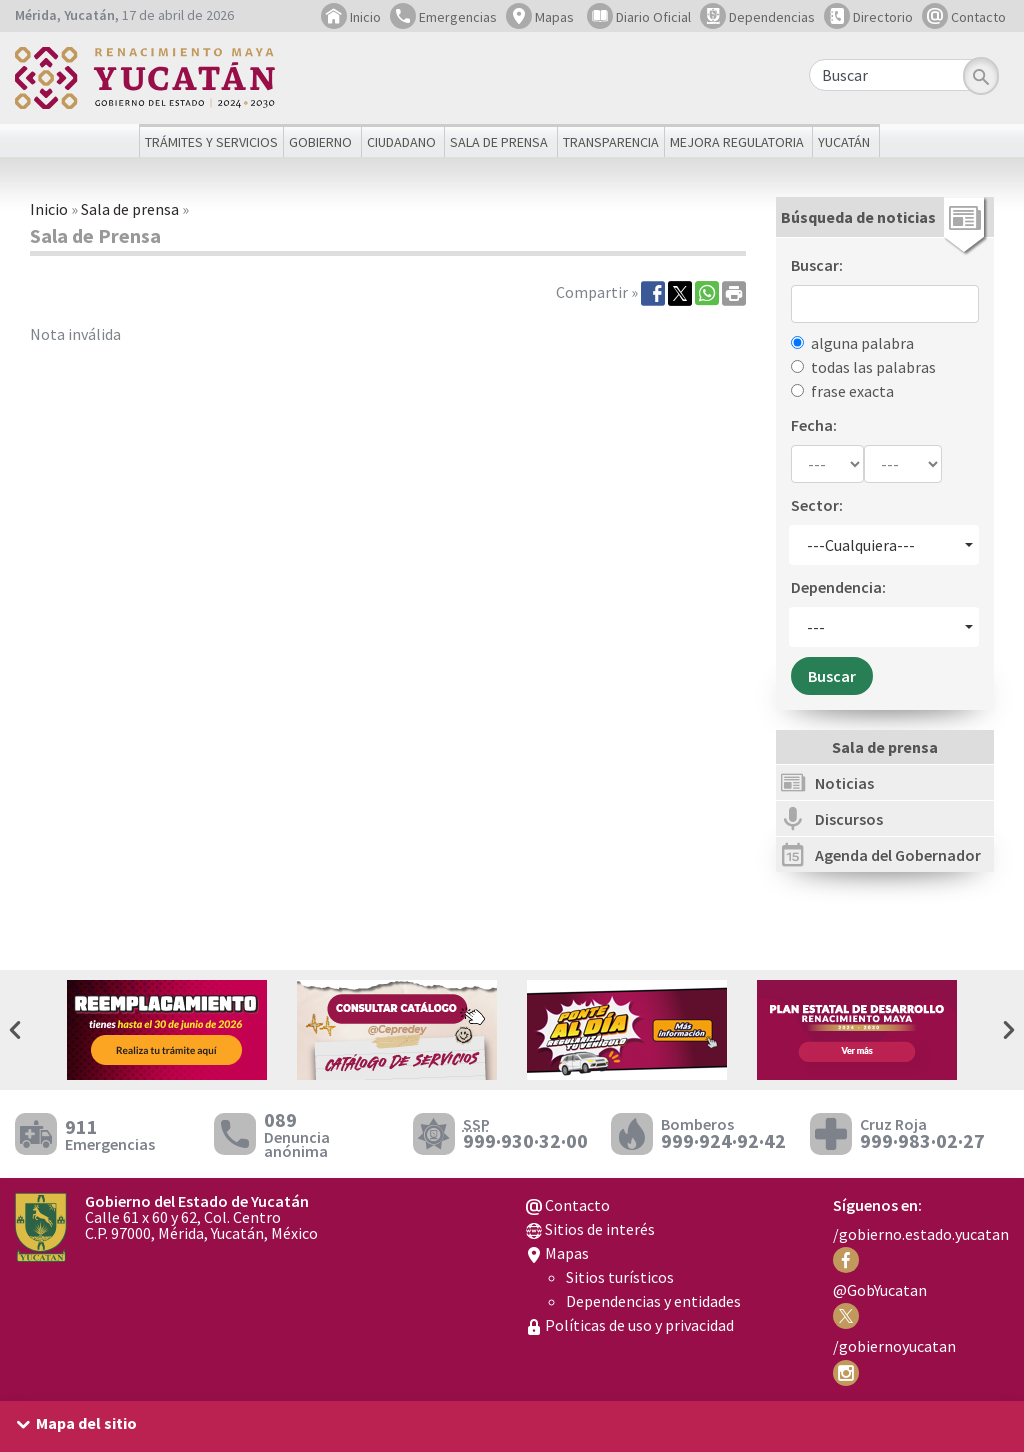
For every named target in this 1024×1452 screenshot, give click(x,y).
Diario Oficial (639, 17)
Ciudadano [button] (401, 142)
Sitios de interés (590, 1229)
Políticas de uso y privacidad (630, 1325)
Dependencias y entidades (653, 1301)
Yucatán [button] (844, 142)
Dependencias (757, 17)
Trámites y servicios (211, 142)
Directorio (868, 17)
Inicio (351, 17)
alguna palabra (862, 343)
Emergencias (443, 17)
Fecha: (814, 425)
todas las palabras (873, 367)
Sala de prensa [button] (499, 142)
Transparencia (611, 142)
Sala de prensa (130, 209)
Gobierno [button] (320, 142)
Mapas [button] (540, 17)
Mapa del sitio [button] (86, 1423)
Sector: (817, 505)
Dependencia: (838, 587)
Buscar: (817, 265)
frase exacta (852, 391)
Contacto (964, 17)
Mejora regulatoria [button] (737, 142)
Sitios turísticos (620, 1277)
